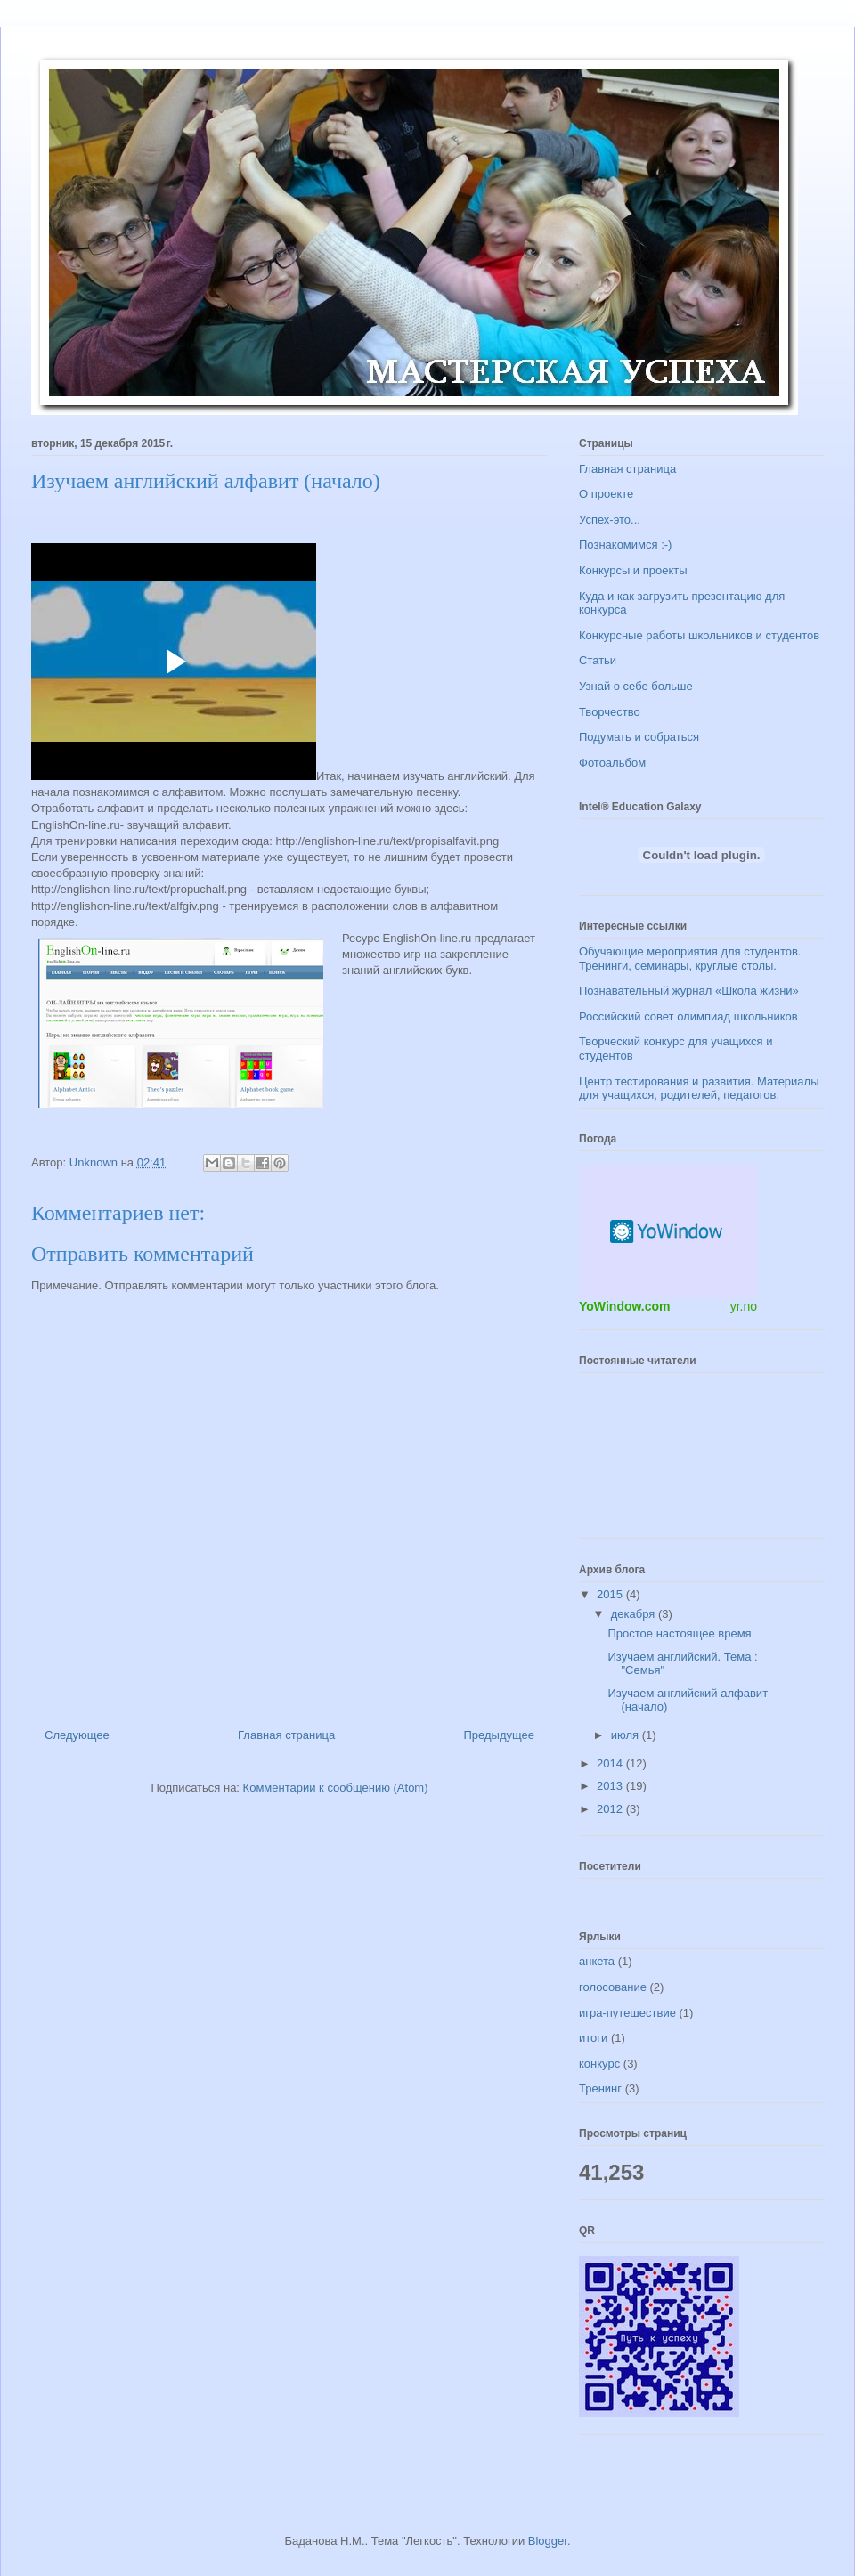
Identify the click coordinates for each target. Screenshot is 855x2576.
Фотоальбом (612, 762)
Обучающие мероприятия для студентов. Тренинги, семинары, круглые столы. (690, 958)
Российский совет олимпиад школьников (688, 1016)
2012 (611, 1809)
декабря (634, 1614)
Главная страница (286, 1735)
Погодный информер (668, 1231)
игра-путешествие (627, 2012)
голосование (613, 1987)
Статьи (597, 660)
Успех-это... (609, 519)
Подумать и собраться (639, 737)
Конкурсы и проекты (633, 570)
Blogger (547, 2541)
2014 (611, 1763)
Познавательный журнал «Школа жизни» (689, 990)
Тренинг (600, 2088)
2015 (611, 1594)
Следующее (77, 1735)
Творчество (609, 712)
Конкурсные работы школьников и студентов (699, 635)
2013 (611, 1785)
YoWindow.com (625, 1306)
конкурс (599, 2063)
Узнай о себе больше (636, 686)
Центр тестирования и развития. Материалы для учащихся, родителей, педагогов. (699, 1088)
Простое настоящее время (679, 1633)
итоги (593, 2037)
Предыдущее (498, 1735)
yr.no (743, 1306)
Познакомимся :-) (625, 544)
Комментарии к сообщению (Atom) (335, 1787)
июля (626, 1735)
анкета (597, 1961)
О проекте (606, 493)
